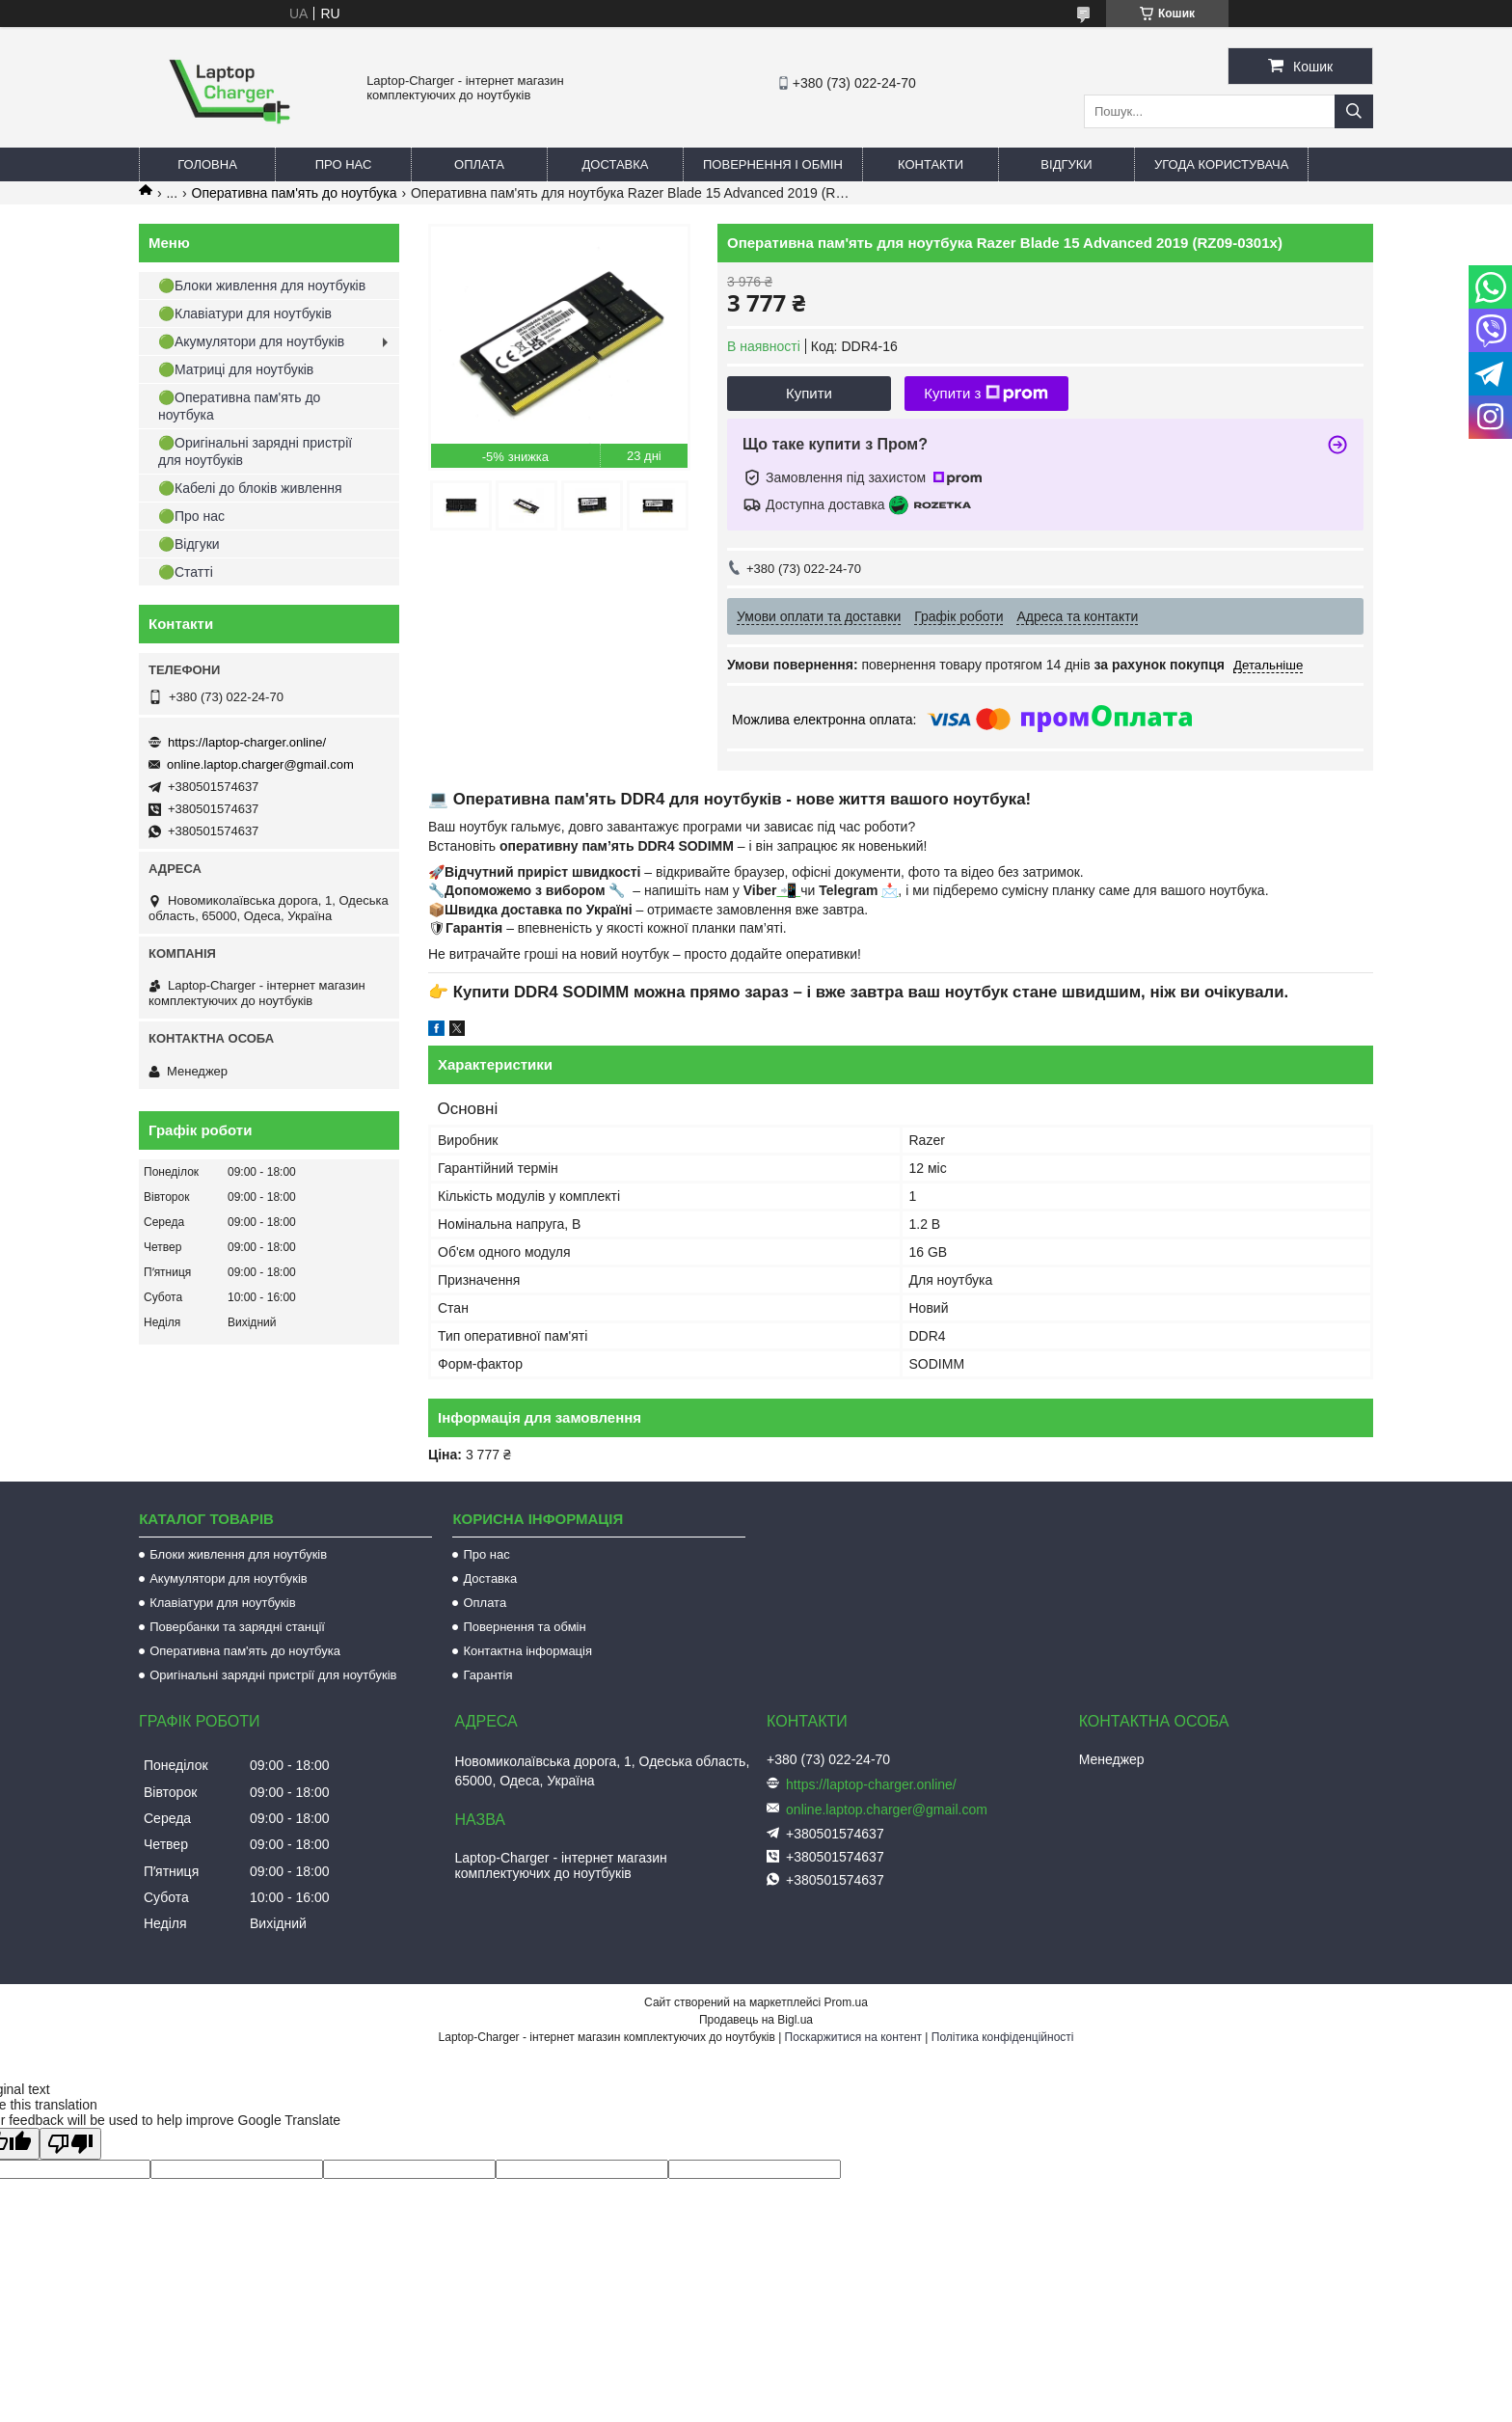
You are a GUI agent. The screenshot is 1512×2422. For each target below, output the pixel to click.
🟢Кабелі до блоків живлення (250, 488)
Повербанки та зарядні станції (237, 1626)
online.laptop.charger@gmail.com (260, 764)
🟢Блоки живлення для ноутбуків (261, 285)
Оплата (479, 164)
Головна (207, 164)
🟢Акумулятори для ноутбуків (251, 341)
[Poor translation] (70, 2144)
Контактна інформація (527, 1651)
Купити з (986, 393)
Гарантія (487, 1675)
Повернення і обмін (773, 164)
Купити (809, 393)
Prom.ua (846, 2002)
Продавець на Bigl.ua (756, 2020)
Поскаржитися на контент (853, 2037)
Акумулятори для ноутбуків (228, 1578)
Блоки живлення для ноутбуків (238, 1554)
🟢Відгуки (189, 544)
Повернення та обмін (524, 1626)
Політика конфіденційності (1003, 2037)
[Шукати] (1354, 111)
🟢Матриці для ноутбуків (235, 369)
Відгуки (1066, 164)
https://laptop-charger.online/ (247, 742)
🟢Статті (185, 572)
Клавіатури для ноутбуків (222, 1602)
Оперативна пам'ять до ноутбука (294, 193)
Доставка (615, 164)
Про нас (343, 164)
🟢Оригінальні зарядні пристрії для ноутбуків (255, 451)
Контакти (930, 164)
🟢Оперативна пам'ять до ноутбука (239, 406)
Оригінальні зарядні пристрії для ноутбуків (272, 1675)
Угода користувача (1221, 164)
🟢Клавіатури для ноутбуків (245, 313)
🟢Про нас (191, 516)
